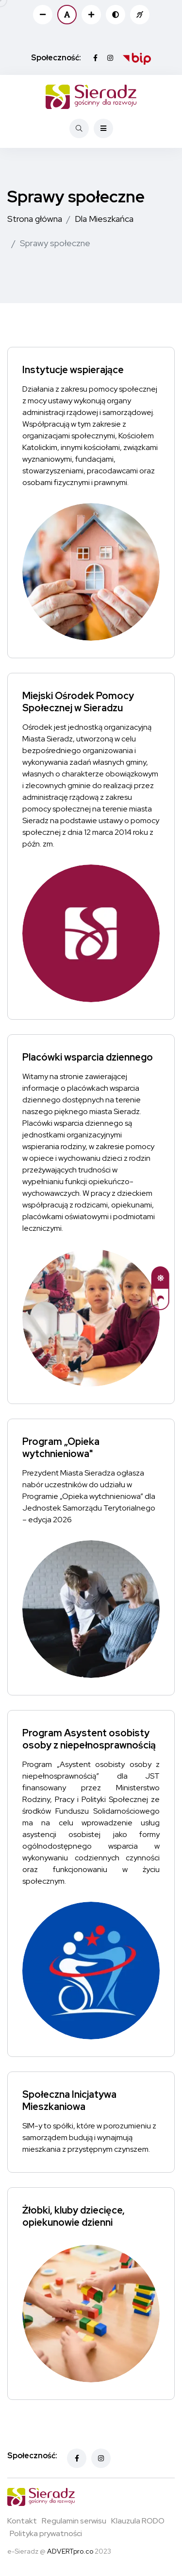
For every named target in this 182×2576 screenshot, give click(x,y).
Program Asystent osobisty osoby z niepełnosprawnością (89, 1739)
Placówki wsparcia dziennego (87, 1057)
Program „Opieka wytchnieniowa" (60, 1448)
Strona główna (34, 218)
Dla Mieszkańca (104, 218)
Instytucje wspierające (73, 370)
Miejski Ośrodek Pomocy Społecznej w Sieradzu (78, 702)
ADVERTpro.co (70, 2551)
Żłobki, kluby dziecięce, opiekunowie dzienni (73, 2216)
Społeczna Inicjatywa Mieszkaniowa (69, 2101)
